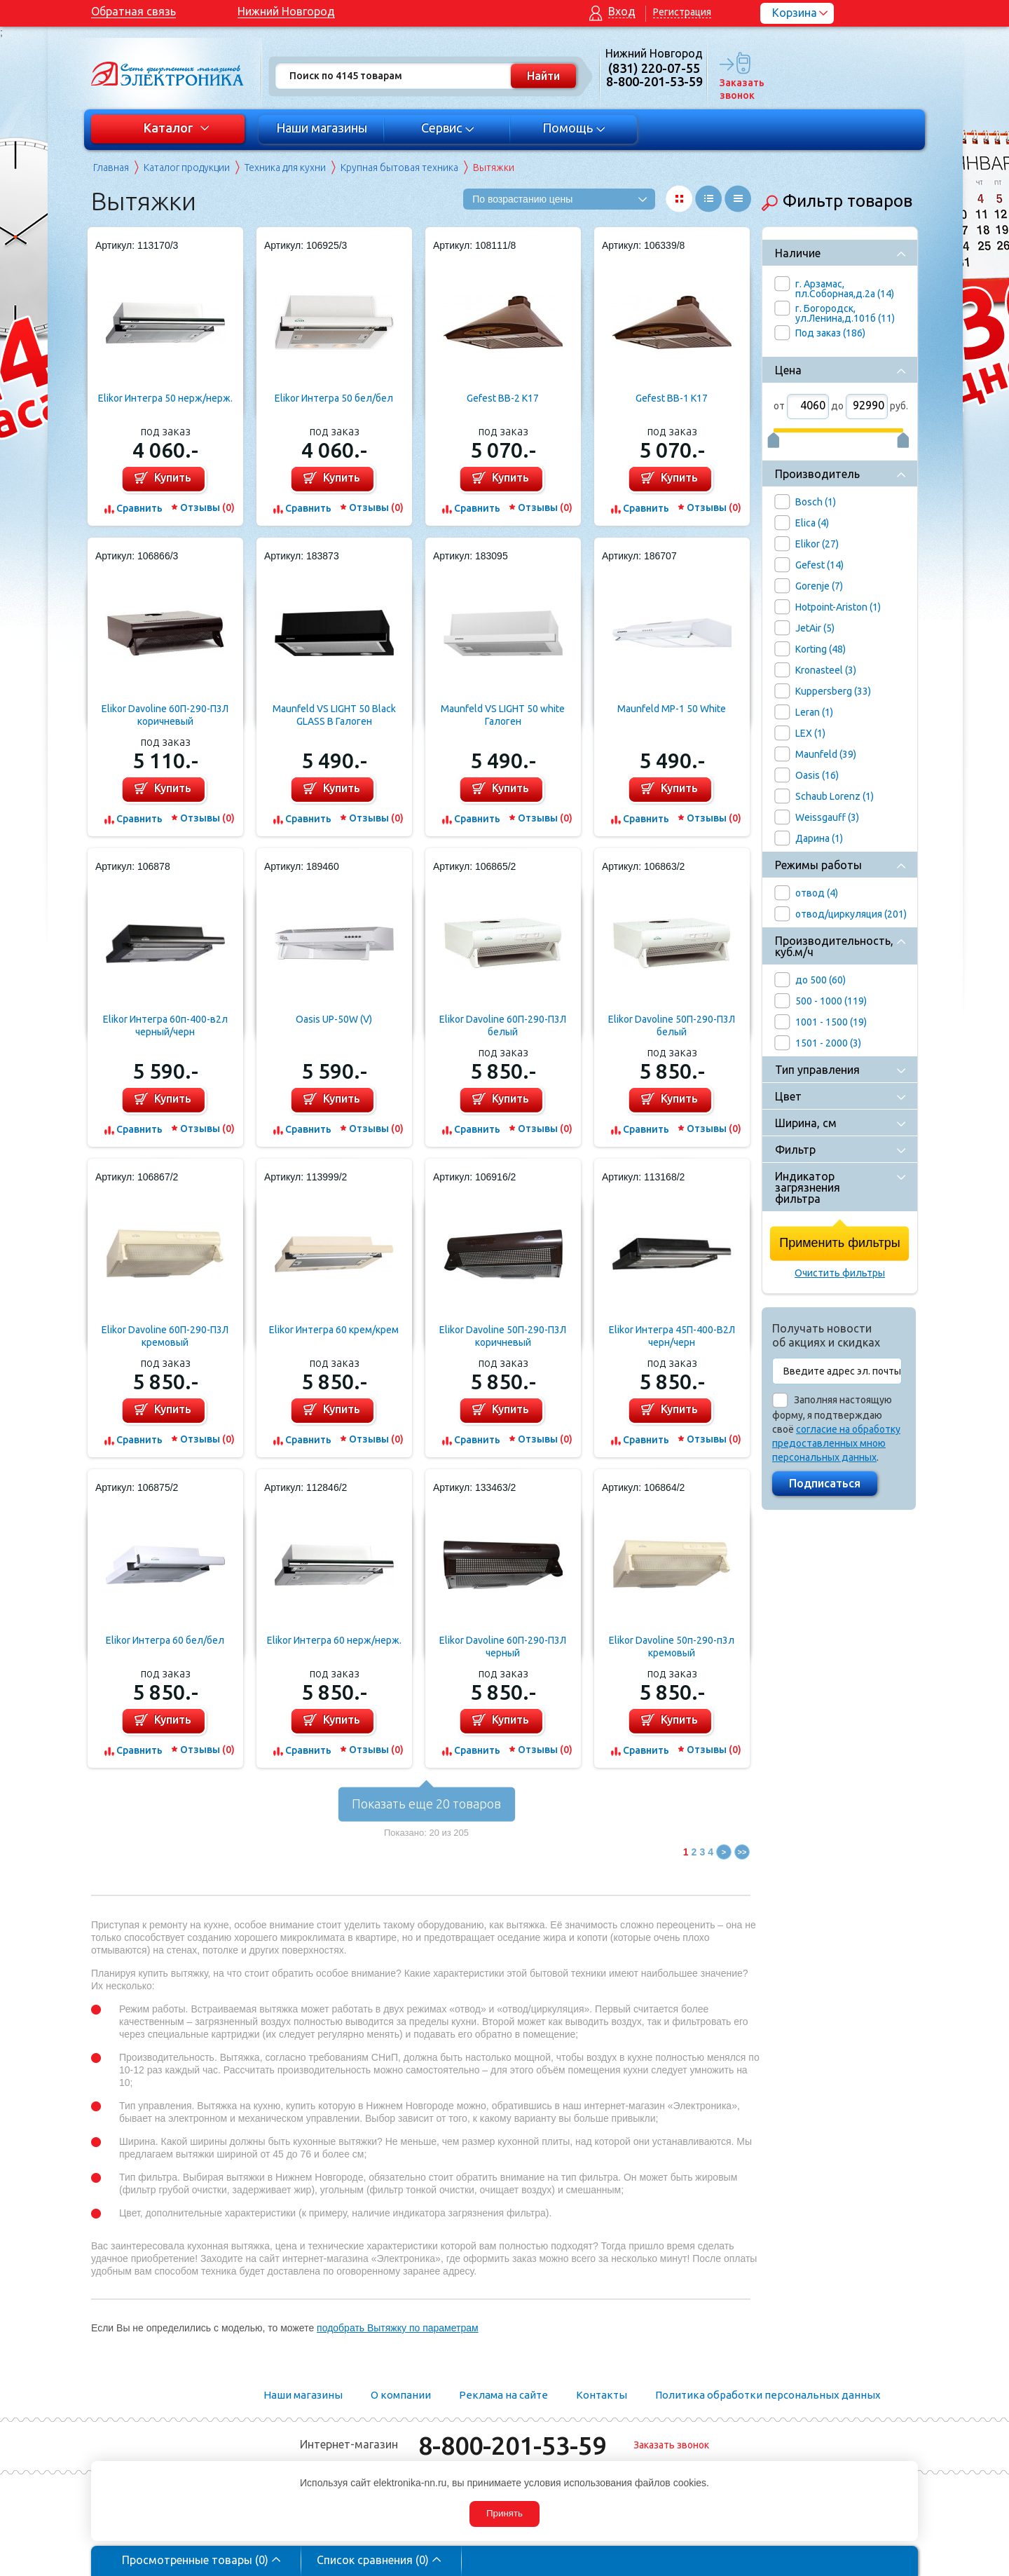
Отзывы (207, 507)
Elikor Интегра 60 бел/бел (165, 1640)
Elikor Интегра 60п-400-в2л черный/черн (165, 1025)
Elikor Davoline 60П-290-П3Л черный (502, 1646)
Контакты (601, 2395)
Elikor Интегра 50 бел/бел (334, 398)
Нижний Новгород (286, 11)
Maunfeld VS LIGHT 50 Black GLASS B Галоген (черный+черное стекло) (334, 715)
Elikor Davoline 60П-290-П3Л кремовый (165, 1336)
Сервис (448, 128)
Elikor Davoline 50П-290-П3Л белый (671, 1025)
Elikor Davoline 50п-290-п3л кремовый (671, 1646)
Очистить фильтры (840, 1273)
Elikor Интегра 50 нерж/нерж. (165, 398)
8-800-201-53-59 (512, 2445)
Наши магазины (321, 128)
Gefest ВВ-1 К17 (672, 398)
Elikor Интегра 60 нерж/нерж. (334, 1640)
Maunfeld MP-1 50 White (671, 708)
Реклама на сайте (503, 2395)
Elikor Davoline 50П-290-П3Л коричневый (502, 1336)
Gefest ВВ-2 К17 (503, 398)
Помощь (574, 128)
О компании (401, 2395)
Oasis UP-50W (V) (334, 1019)
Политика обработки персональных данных (768, 2395)
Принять (504, 2513)
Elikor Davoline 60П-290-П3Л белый (502, 1025)
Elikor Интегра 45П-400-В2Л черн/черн (672, 1336)
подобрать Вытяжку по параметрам (398, 2327)
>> (742, 1852)
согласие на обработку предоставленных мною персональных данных (836, 1443)
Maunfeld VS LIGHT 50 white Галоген (503, 715)
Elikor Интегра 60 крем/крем (334, 1329)
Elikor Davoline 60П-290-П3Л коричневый (165, 715)
